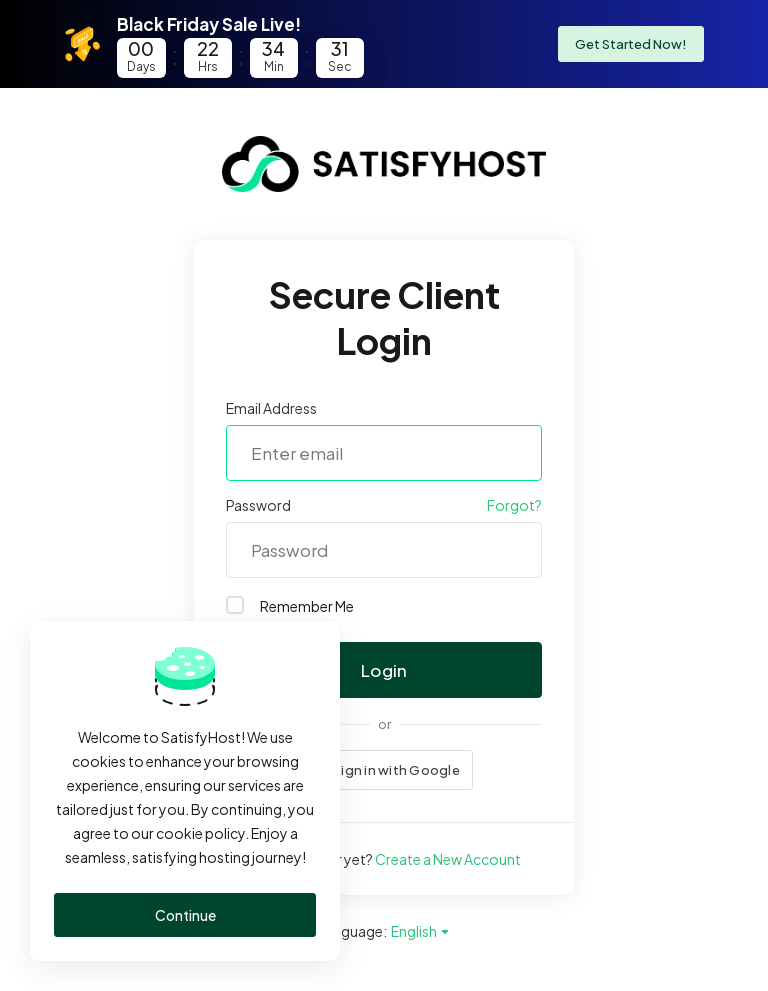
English (421, 931)
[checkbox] (235, 605)
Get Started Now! (631, 44)
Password (258, 505)
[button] (383, 770)
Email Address (271, 408)
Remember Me (290, 605)
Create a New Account (448, 859)
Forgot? (514, 505)
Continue (185, 915)
